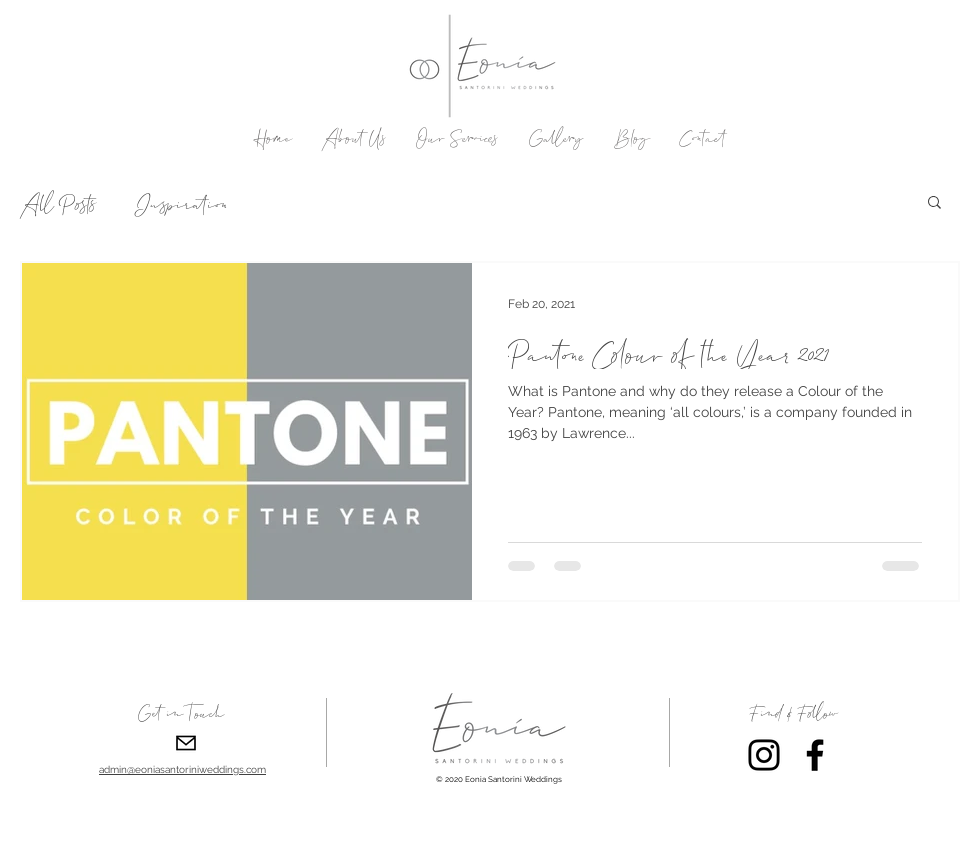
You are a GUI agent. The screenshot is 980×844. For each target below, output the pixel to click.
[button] (934, 203)
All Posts (58, 201)
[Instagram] (764, 755)
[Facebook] (815, 755)
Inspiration (181, 201)
